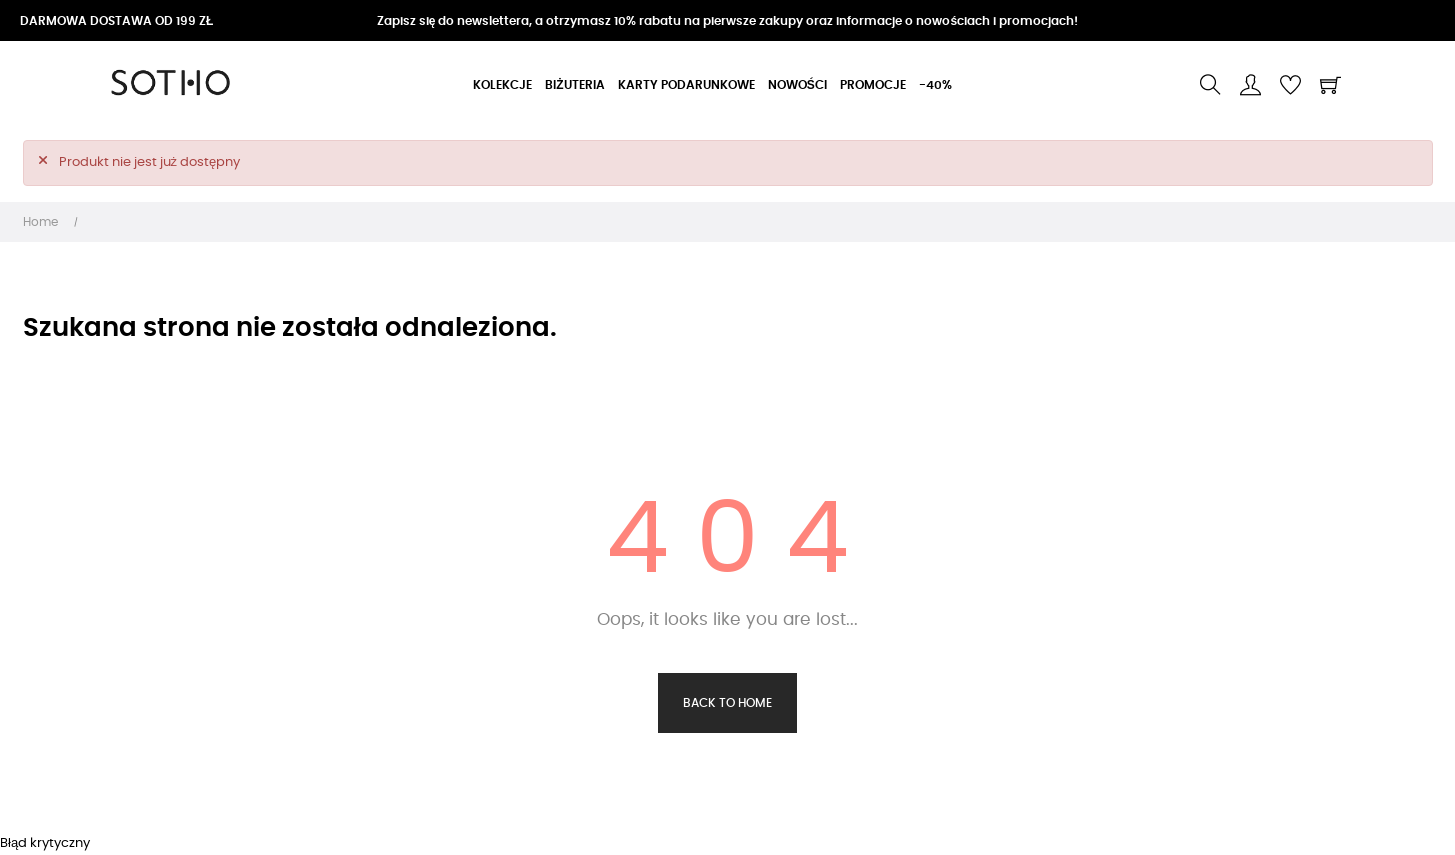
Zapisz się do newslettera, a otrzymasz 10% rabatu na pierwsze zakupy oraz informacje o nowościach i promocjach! (727, 21)
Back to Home (727, 703)
